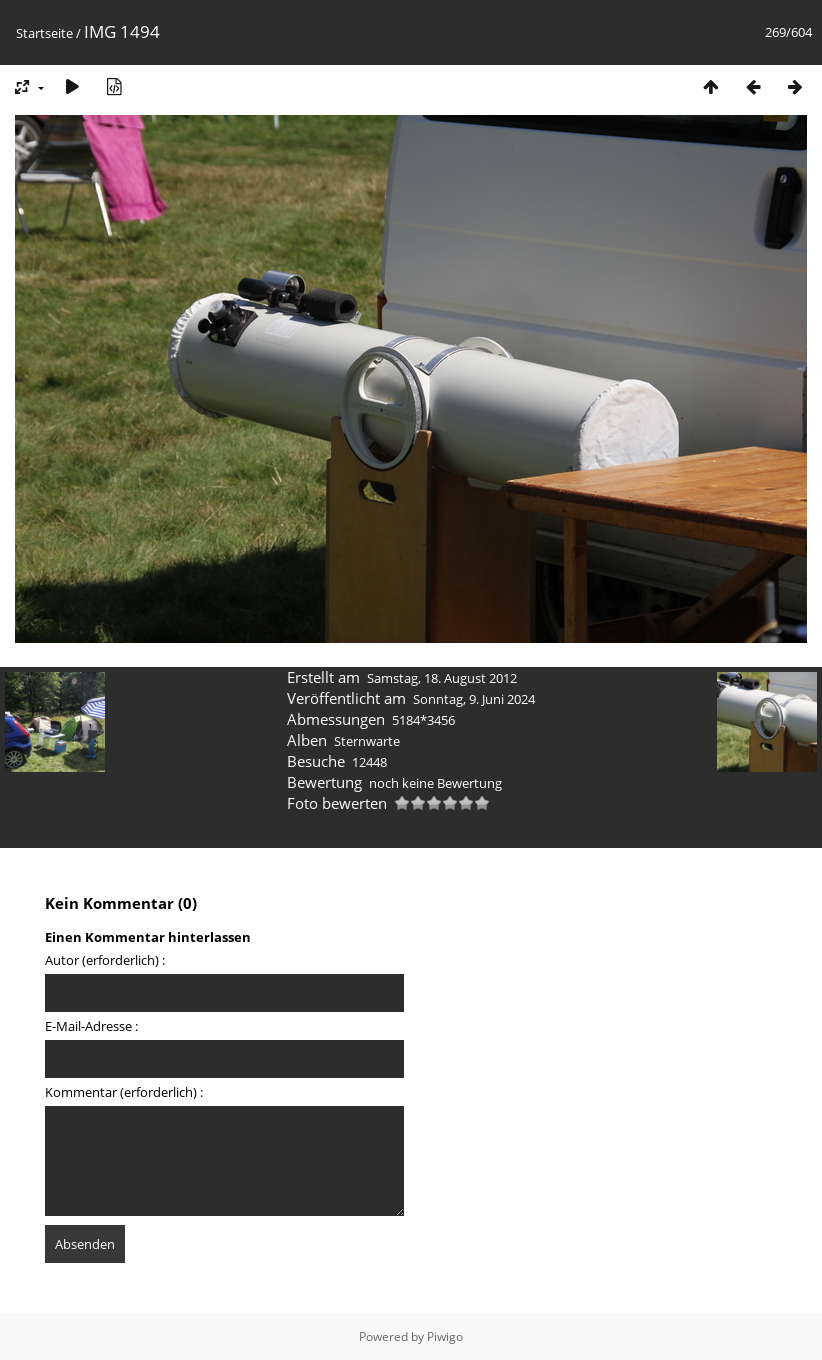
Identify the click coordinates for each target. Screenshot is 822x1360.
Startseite (44, 33)
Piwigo (445, 1336)
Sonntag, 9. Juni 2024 (474, 699)
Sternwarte (367, 741)
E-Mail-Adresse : (91, 1026)
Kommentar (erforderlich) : (124, 1092)
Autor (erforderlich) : (105, 960)
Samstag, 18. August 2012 (442, 678)
